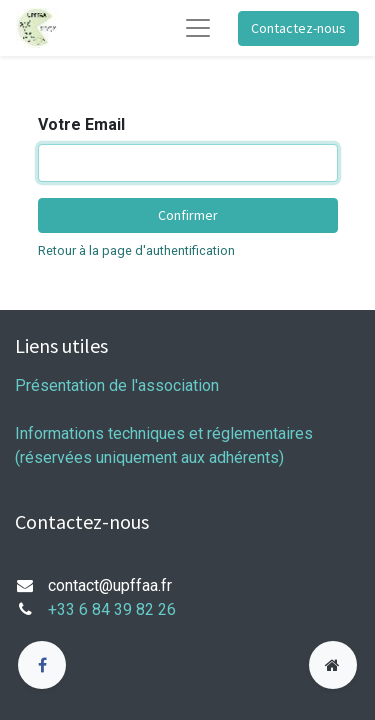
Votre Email (81, 124)
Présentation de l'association (117, 385)
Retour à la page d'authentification (136, 250)
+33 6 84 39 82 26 (112, 609)
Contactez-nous (298, 28)
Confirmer (188, 215)
